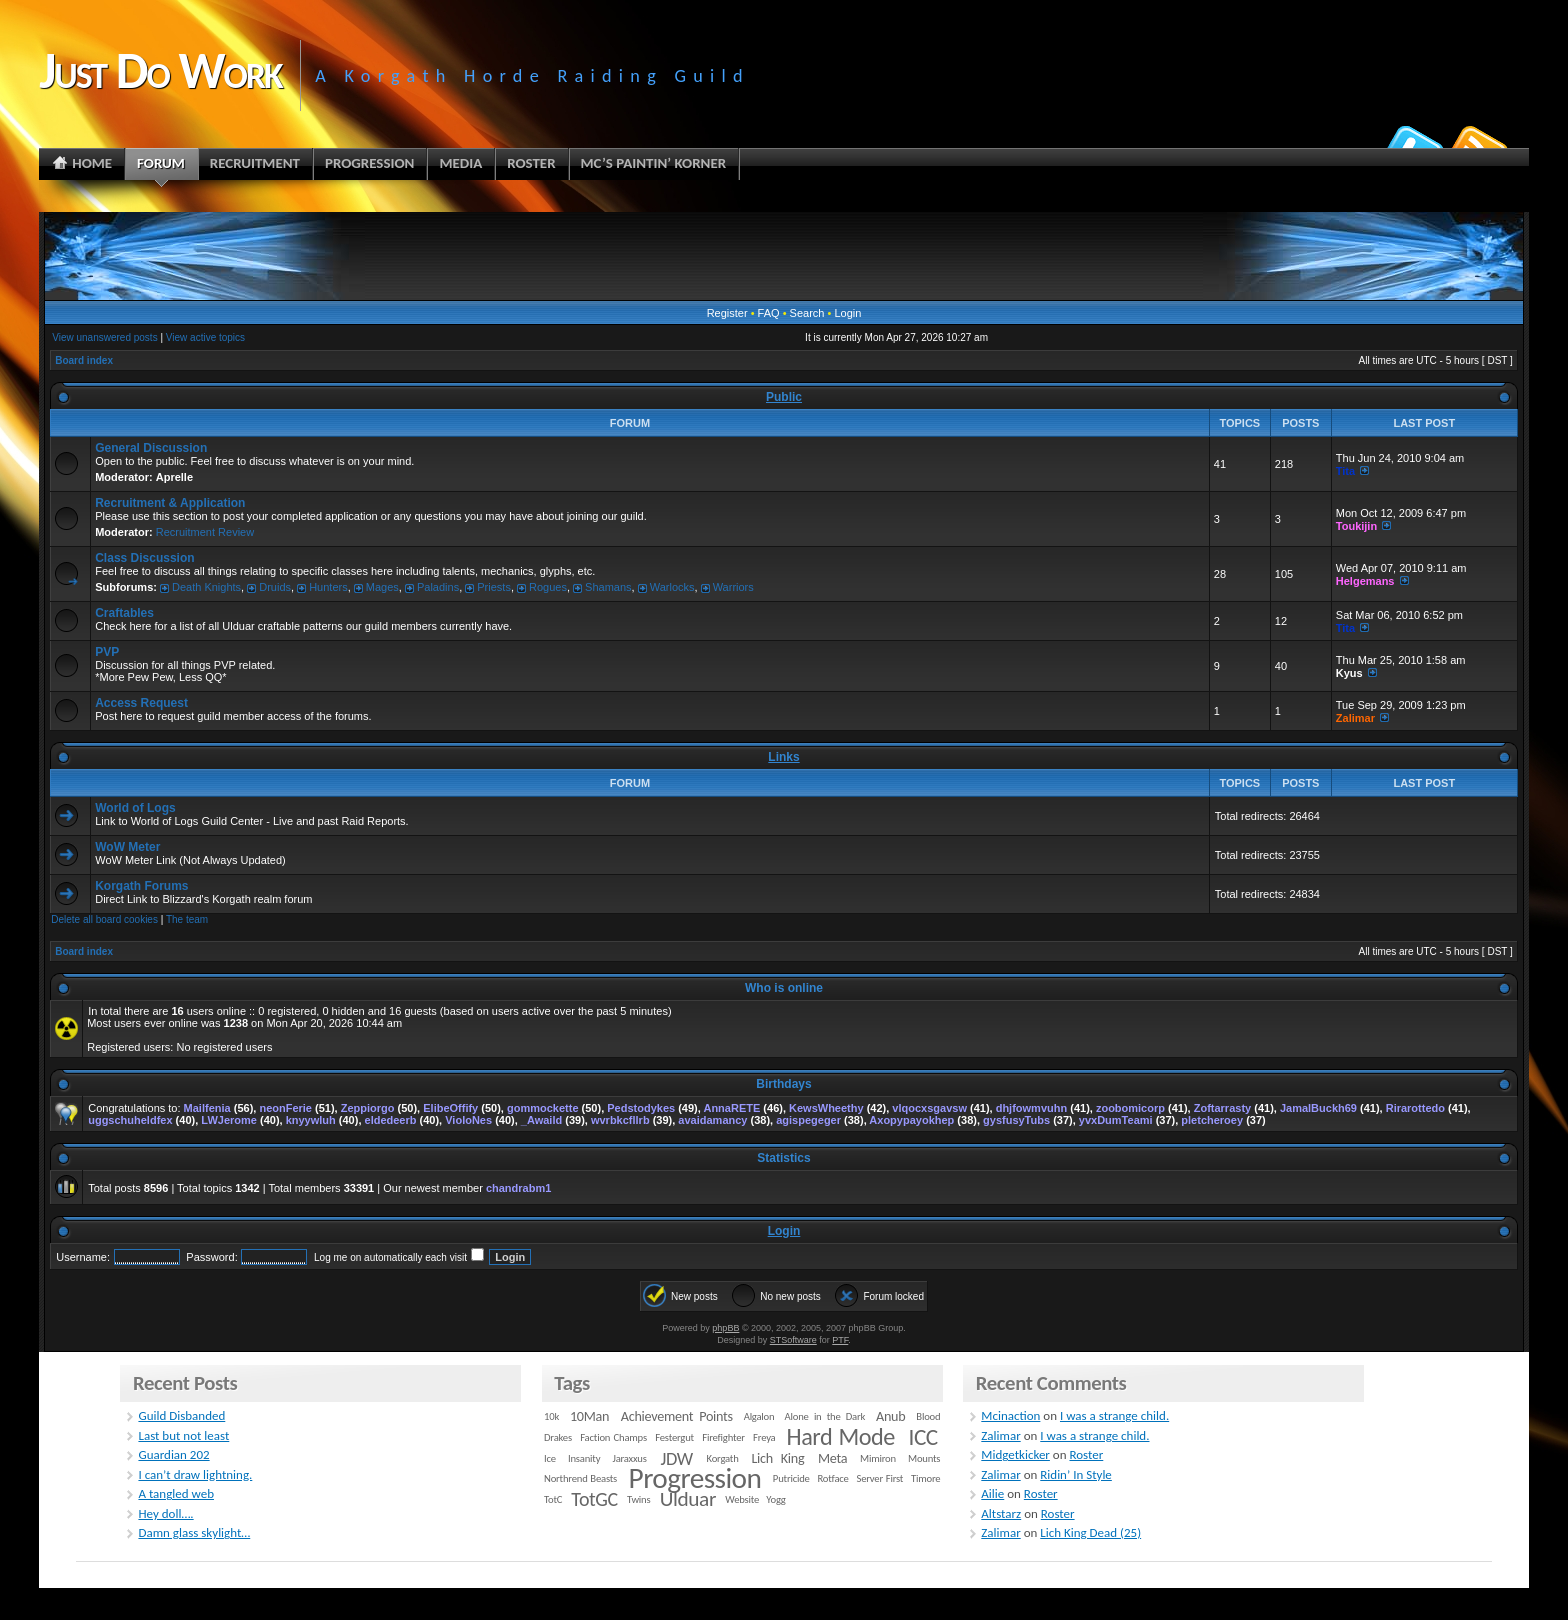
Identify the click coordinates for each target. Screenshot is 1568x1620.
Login (847, 313)
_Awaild (541, 1120)
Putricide (791, 1478)
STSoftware (793, 1340)
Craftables (124, 613)
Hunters (328, 587)
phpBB (725, 1328)
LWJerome (229, 1120)
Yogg (775, 1499)
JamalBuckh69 (1318, 1108)
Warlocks (672, 587)
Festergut (674, 1437)
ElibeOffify (450, 1108)
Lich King (777, 1458)
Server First (880, 1478)
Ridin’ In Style (1076, 1474)
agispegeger (808, 1120)
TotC (553, 1499)
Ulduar (688, 1499)
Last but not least (183, 1435)
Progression (695, 1478)
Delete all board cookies (104, 919)
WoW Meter (127, 847)
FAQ (769, 313)
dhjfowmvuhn (1032, 1108)
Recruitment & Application (170, 503)
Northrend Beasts (580, 1478)
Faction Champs (613, 1437)
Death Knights (206, 587)
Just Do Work (160, 70)
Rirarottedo (1415, 1108)
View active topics (205, 337)
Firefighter (723, 1437)
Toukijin (1356, 526)
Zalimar (1355, 718)
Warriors (733, 587)
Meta (832, 1458)
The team (187, 919)
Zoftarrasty (1222, 1108)
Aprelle (174, 477)
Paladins (438, 587)
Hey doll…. (165, 1513)
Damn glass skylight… (194, 1532)
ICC (922, 1437)
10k (551, 1416)
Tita (1345, 471)
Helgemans (1365, 581)
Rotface (832, 1478)
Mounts (924, 1458)
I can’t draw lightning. (195, 1474)
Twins (639, 1499)
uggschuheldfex (130, 1120)
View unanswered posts (104, 337)
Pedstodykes (641, 1108)
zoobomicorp (1130, 1108)
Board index (84, 360)
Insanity (584, 1458)
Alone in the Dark (825, 1416)
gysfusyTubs (1016, 1120)
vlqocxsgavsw (929, 1108)
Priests (494, 587)
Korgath (723, 1458)
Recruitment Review (205, 532)
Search (807, 313)
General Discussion (151, 448)
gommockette (543, 1108)
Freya (764, 1437)
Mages (382, 587)
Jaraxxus (629, 1458)
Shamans (608, 587)
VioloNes (468, 1120)
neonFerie (285, 1108)
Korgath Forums (141, 886)
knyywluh (311, 1120)
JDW (676, 1458)
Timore (925, 1478)
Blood (928, 1416)
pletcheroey (1212, 1120)
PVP (107, 652)
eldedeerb (391, 1120)
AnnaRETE (731, 1108)
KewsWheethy (826, 1108)
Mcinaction (1010, 1415)
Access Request (141, 703)
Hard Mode (841, 1437)
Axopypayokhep (911, 1120)
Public (784, 397)
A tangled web (176, 1493)
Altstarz (1001, 1513)
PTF (840, 1340)
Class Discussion (144, 558)
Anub (890, 1416)
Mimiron (878, 1458)
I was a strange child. (1114, 1415)
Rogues (548, 587)
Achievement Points (677, 1416)
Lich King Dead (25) (1090, 1532)
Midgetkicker (1015, 1454)
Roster (1086, 1454)
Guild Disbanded (181, 1415)
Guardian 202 (173, 1454)
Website (742, 1499)
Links (783, 757)
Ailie (992, 1493)
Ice (550, 1458)
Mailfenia (207, 1108)
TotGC (594, 1499)
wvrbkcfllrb (620, 1120)
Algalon (759, 1416)
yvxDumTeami (1116, 1120)
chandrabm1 (518, 1188)
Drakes (558, 1437)
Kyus (1349, 673)
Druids (275, 587)
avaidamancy (712, 1120)
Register (727, 313)
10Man (589, 1416)
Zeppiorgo (368, 1108)
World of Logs (135, 808)
